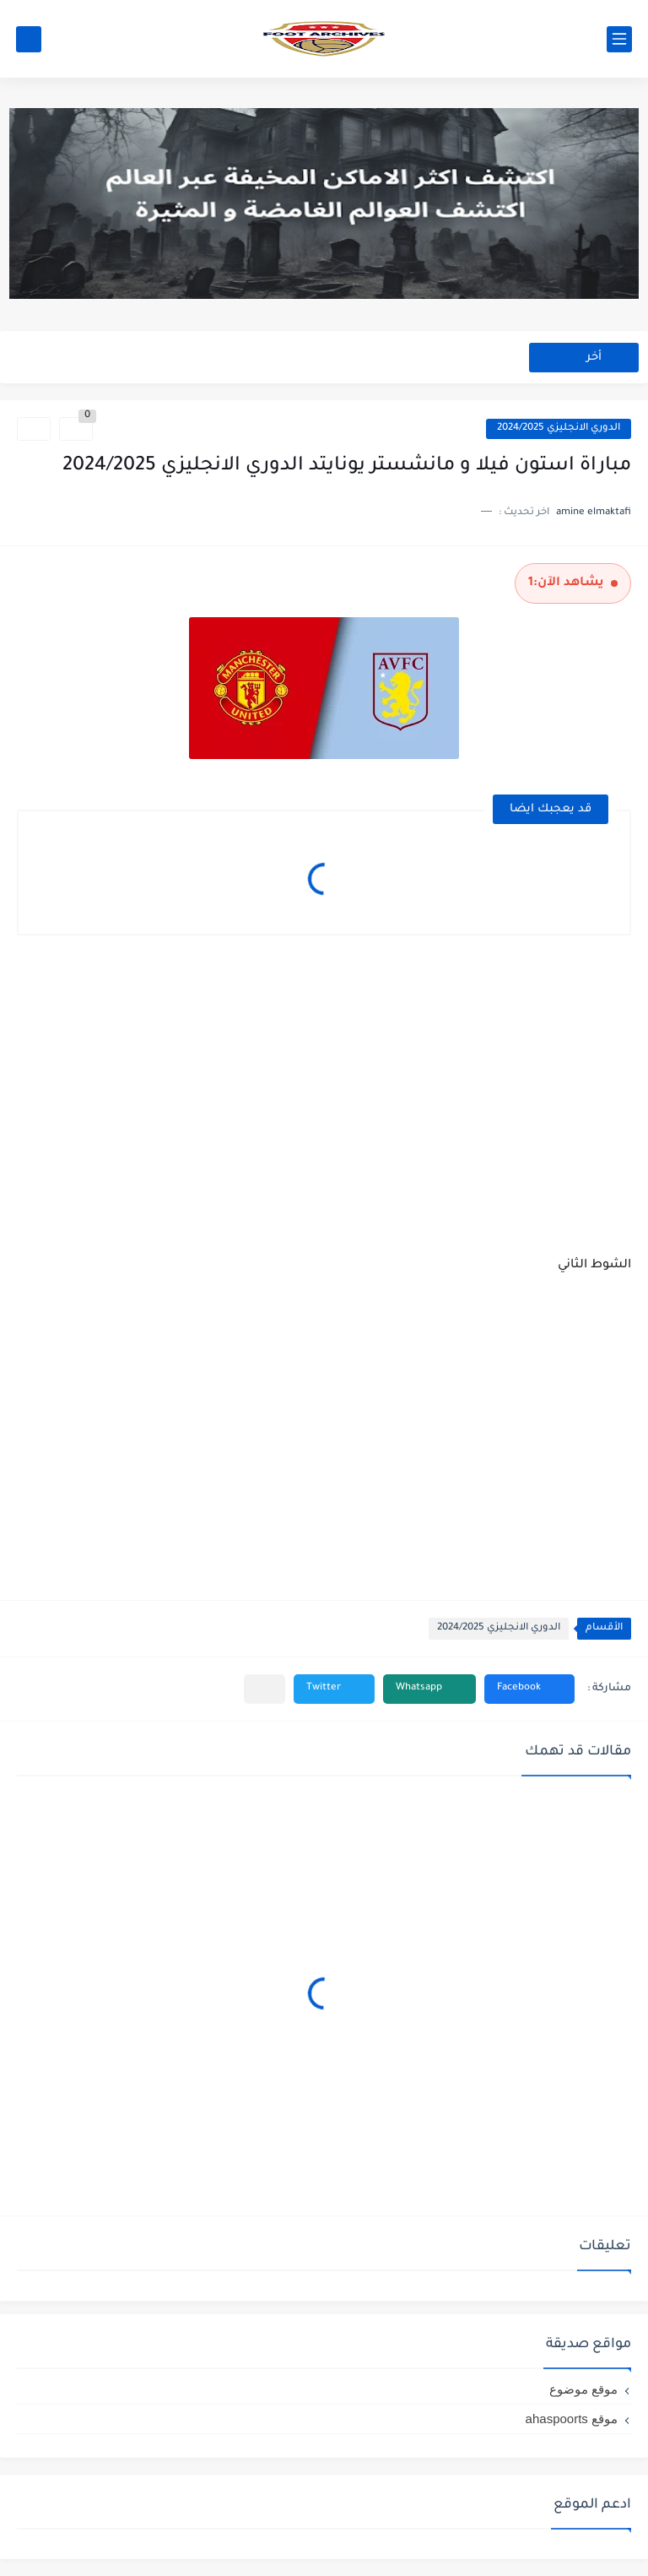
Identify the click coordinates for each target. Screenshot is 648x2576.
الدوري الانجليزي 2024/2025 (558, 428)
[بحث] (28, 39)
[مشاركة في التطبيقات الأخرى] (264, 1689)
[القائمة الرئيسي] (619, 39)
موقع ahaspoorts (572, 2418)
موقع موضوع (583, 2389)
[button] (529, 1689)
